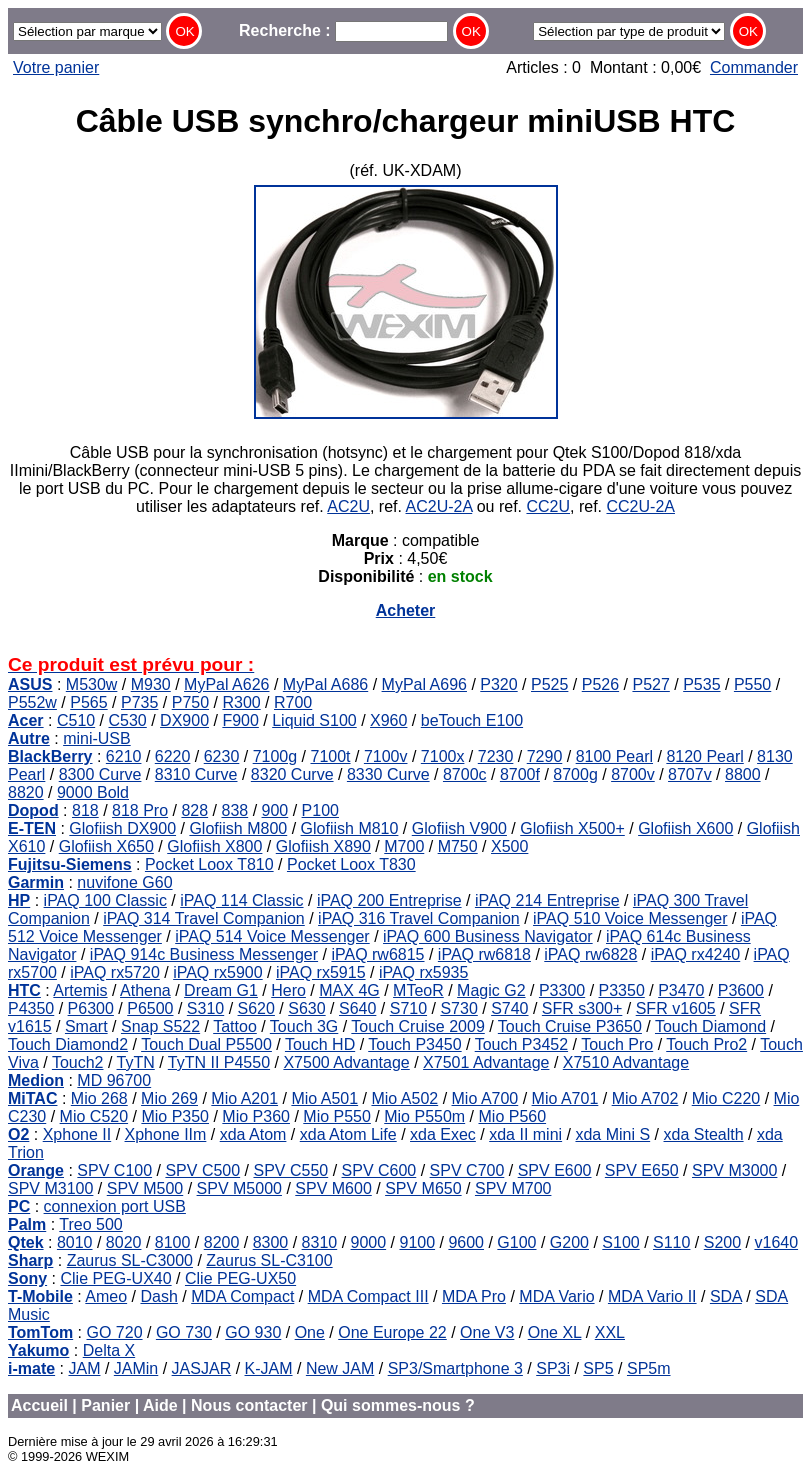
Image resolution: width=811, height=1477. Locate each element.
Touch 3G (304, 1026)
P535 (701, 684)
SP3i (553, 1368)
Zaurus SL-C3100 (269, 1260)
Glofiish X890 (323, 846)
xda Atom (253, 1134)
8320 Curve (292, 774)
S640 (357, 1008)
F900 (240, 720)
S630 (306, 1008)
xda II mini (525, 1134)
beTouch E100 (472, 720)
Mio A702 (645, 1098)
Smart (86, 1026)
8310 (320, 1242)
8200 (222, 1242)
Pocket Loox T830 (351, 864)
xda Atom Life (348, 1134)
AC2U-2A (439, 506)
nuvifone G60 (124, 882)
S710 (408, 1008)
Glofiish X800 (214, 846)
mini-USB (97, 738)
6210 (124, 756)
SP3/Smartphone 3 (455, 1368)
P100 (320, 810)
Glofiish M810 (350, 828)
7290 (545, 756)
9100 (417, 1242)
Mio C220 (726, 1098)
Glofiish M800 (238, 828)
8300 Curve (100, 774)
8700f (520, 774)
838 (234, 810)
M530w (92, 684)
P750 (190, 702)
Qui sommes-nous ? (398, 1405)
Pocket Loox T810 (209, 864)
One (310, 1332)
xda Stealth (704, 1134)
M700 (404, 846)
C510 (76, 720)
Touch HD (320, 1044)
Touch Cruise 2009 (417, 1026)
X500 (509, 846)
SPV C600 (379, 1170)
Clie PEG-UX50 (240, 1278)
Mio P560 (513, 1116)
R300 (241, 702)
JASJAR (202, 1368)
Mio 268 (99, 1098)
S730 (458, 1008)
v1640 (776, 1242)
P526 (600, 684)
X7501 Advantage (486, 1062)
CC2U (548, 506)
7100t (331, 756)
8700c (465, 774)
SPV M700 (513, 1188)
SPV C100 (114, 1170)
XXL (610, 1332)
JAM (84, 1368)
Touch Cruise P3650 (570, 1026)
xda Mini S (612, 1134)
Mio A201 (244, 1098)
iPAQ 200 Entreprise (389, 900)
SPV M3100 (50, 1188)
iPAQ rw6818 (484, 954)
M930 (151, 684)
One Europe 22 (392, 1332)
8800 (743, 774)
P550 (752, 684)
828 (194, 810)
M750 (458, 846)
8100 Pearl (614, 756)
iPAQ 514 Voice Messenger (272, 936)
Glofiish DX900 (122, 828)
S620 (256, 1008)
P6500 (150, 1008)
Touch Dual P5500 (206, 1044)
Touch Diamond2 (68, 1044)
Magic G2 (491, 990)
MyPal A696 (424, 684)
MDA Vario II (652, 1296)
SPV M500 (145, 1188)
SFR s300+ (582, 1008)
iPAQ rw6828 (590, 954)
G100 (516, 1242)
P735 (139, 702)
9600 (466, 1242)
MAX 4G (349, 990)
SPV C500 (202, 1170)
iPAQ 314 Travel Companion (204, 918)
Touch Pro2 (706, 1044)
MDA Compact (242, 1296)
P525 (549, 684)
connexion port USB (115, 1206)
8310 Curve (196, 774)
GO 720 (115, 1332)
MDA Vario (556, 1296)
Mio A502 (404, 1098)
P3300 (562, 990)
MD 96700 (114, 1080)
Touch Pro (617, 1044)
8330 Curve (388, 774)
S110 (671, 1242)
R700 (293, 702)
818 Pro (140, 810)
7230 (496, 756)
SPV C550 (290, 1170)
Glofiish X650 (106, 846)
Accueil (39, 1405)
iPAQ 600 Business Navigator (488, 936)
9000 (369, 1242)
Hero (288, 990)
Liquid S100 (314, 720)
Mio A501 (324, 1098)
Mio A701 (565, 1098)
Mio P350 (175, 1116)
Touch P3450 (414, 1044)
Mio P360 (256, 1116)
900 (275, 810)
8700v (633, 774)
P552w (32, 702)
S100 (620, 1242)
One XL (555, 1332)
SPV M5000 (239, 1188)
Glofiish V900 (459, 828)
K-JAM (269, 1368)
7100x (443, 756)
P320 (498, 684)
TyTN (136, 1062)
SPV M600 (333, 1188)
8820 (26, 792)
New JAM (340, 1368)
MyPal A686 (325, 684)
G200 (569, 1242)
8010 (75, 1242)
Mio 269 (169, 1098)
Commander (754, 67)
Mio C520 (94, 1116)
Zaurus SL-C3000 (130, 1260)
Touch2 (78, 1062)
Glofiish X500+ (572, 828)
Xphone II (77, 1134)
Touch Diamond (710, 1026)
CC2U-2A (640, 506)
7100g (275, 756)
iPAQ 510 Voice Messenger (630, 918)
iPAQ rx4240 (696, 954)
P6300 (91, 1008)
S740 (509, 1008)
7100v (386, 756)
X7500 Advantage (346, 1062)
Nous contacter (249, 1405)
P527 (650, 684)
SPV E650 (642, 1170)
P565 (88, 702)
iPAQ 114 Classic (241, 900)
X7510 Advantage (626, 1062)
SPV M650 (423, 1188)
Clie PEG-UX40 (115, 1278)
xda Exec (443, 1134)
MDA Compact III (368, 1296)
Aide (160, 1405)
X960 (388, 720)
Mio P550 (337, 1116)
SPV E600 (555, 1170)
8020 (124, 1242)
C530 (128, 720)
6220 (173, 756)
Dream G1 (221, 990)
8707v (690, 774)
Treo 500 (90, 1224)
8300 (271, 1242)
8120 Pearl (704, 756)
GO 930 (253, 1332)
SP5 (598, 1368)
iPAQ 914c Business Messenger (204, 954)
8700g (575, 774)
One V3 (487, 1332)
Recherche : (343, 30)
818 (85, 810)
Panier (105, 1405)
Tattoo (235, 1026)
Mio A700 (485, 1098)
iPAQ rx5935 (424, 972)
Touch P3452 (521, 1044)
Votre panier (56, 67)
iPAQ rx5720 (115, 972)
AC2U (348, 506)
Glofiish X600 (685, 828)
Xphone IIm (166, 1134)
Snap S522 (160, 1026)
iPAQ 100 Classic (105, 900)
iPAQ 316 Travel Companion (419, 918)
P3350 (622, 990)
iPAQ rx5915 (321, 972)
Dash (158, 1296)
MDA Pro (474, 1296)
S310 (205, 1008)
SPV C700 (467, 1170)
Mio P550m (424, 1116)
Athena (145, 990)
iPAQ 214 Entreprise (547, 900)
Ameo (106, 1296)
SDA (726, 1296)
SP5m (649, 1368)
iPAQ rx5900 (218, 972)
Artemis (80, 990)
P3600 (741, 990)
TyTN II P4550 (219, 1062)
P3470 (681, 990)
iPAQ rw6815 (377, 954)
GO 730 (184, 1332)
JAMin (136, 1368)
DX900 (184, 720)
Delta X (109, 1350)
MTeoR (418, 990)
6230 (222, 756)
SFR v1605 (676, 1008)
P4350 (31, 1008)
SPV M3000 (734, 1170)
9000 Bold (93, 792)
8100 (173, 1242)
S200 (722, 1242)
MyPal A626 (226, 684)
